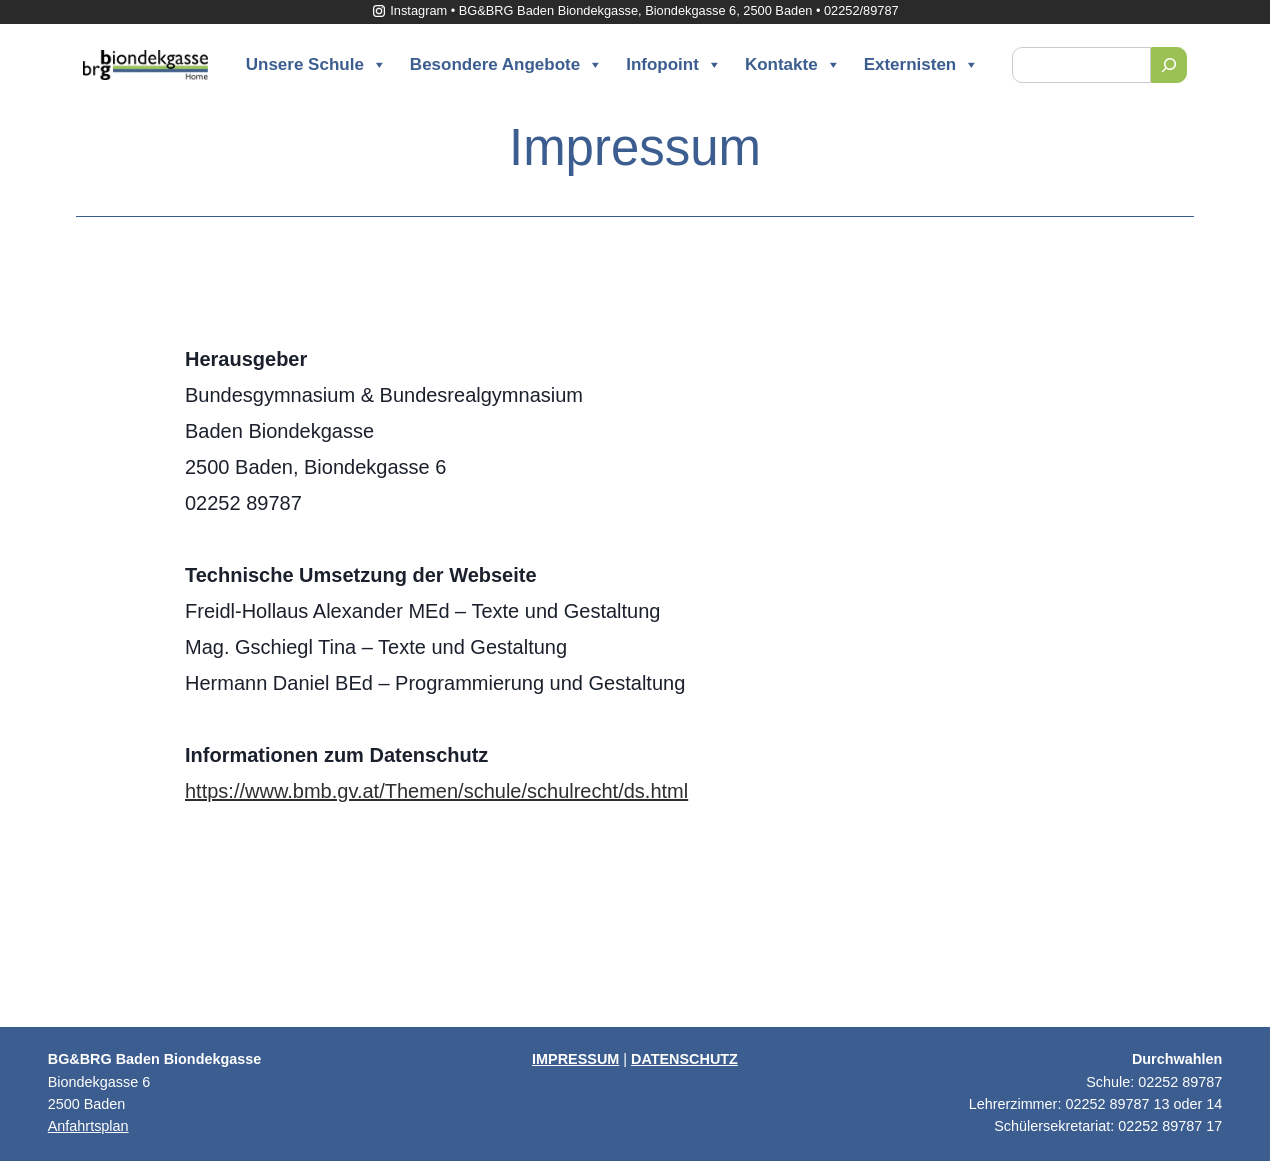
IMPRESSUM (575, 1059)
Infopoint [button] (674, 65)
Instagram (409, 10)
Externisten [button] (922, 65)
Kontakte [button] (793, 65)
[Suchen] (1169, 65)
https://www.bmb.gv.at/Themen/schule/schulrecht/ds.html (436, 791)
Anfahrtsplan (88, 1126)
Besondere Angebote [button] (506, 65)
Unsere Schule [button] (316, 65)
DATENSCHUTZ (684, 1059)
